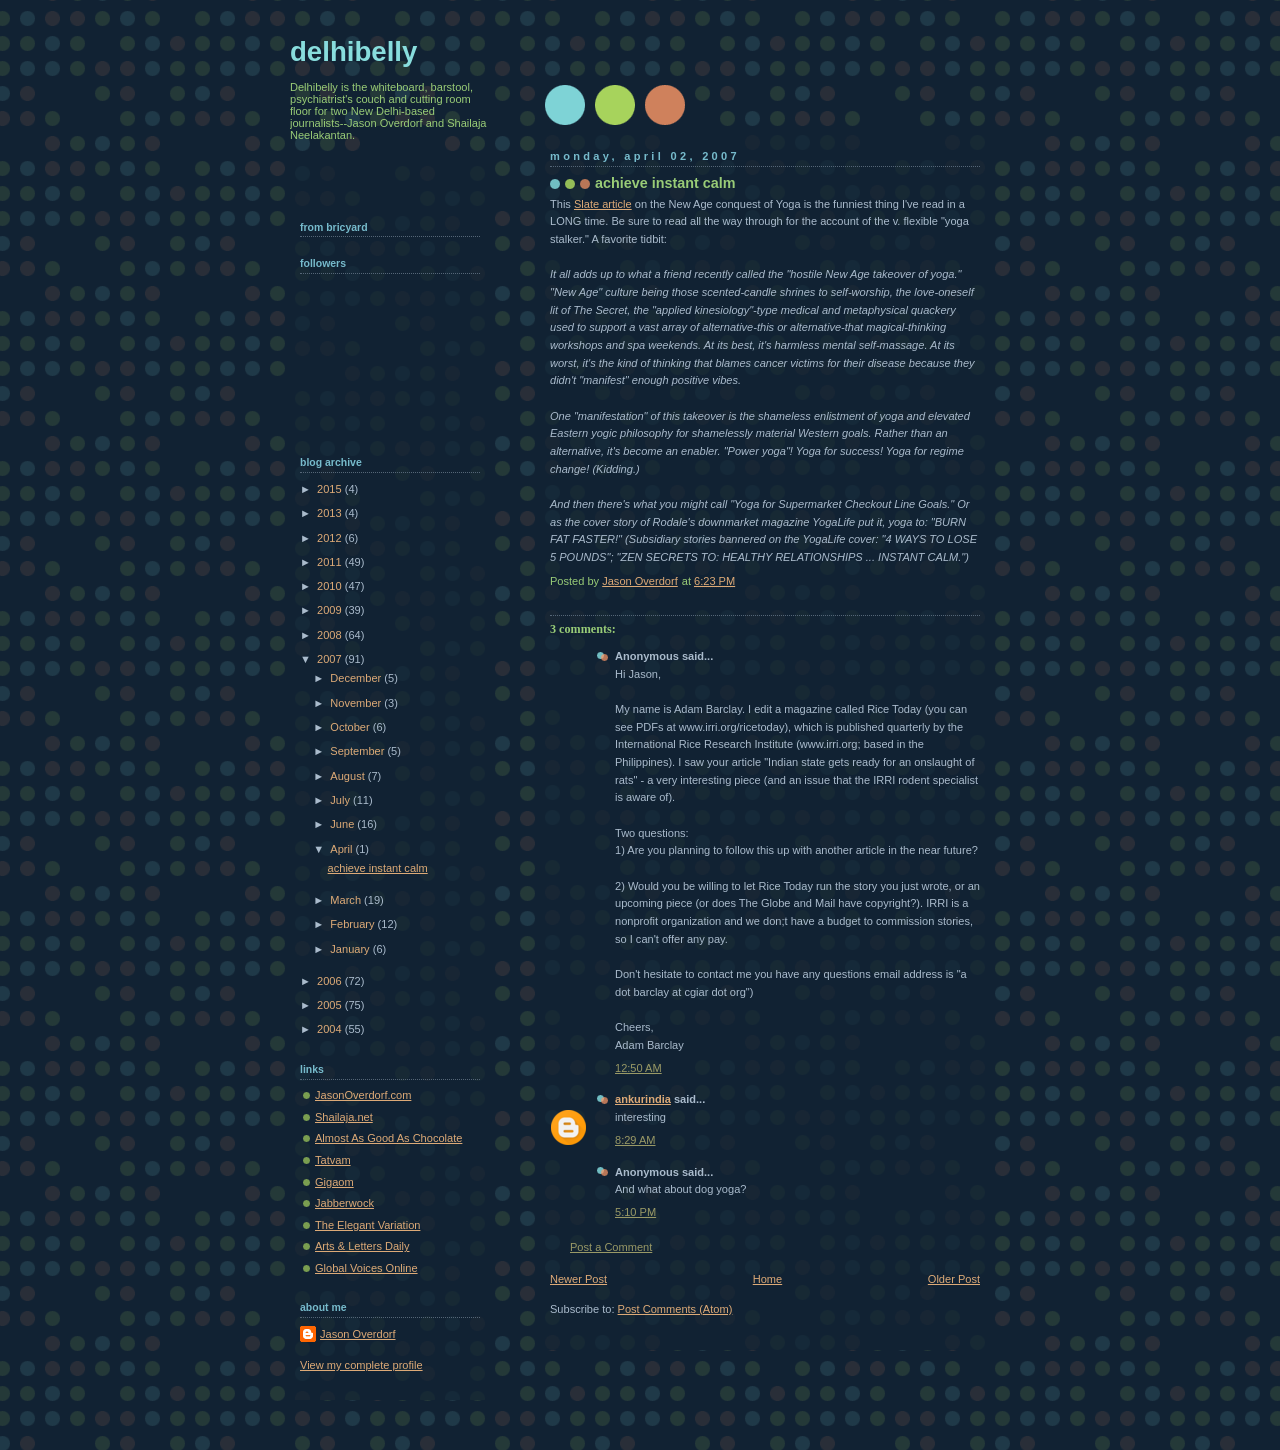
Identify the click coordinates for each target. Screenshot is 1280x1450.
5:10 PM (635, 1212)
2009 (331, 610)
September (358, 751)
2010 (331, 586)
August (348, 776)
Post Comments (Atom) (675, 1309)
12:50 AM (638, 1068)
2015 (331, 489)
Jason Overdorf (358, 1334)
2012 (331, 538)
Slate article (603, 204)
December (357, 678)
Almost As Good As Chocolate (388, 1138)
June (343, 824)
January (351, 949)
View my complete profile (361, 1365)
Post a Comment (611, 1247)
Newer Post (578, 1279)
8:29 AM (635, 1140)
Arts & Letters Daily (362, 1246)
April (342, 849)
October (351, 727)
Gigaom (334, 1182)
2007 (331, 659)
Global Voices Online (366, 1268)
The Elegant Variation (367, 1225)
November (357, 703)
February (353, 924)
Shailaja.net (344, 1117)
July (341, 800)
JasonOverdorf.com (363, 1095)
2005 (331, 1005)
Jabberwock (344, 1203)
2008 (331, 635)
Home (767, 1279)
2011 (331, 562)
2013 (331, 513)
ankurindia (643, 1099)
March (347, 900)
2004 (331, 1029)
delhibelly (353, 51)
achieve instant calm (378, 868)
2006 (331, 981)
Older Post (954, 1279)
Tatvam (333, 1160)
